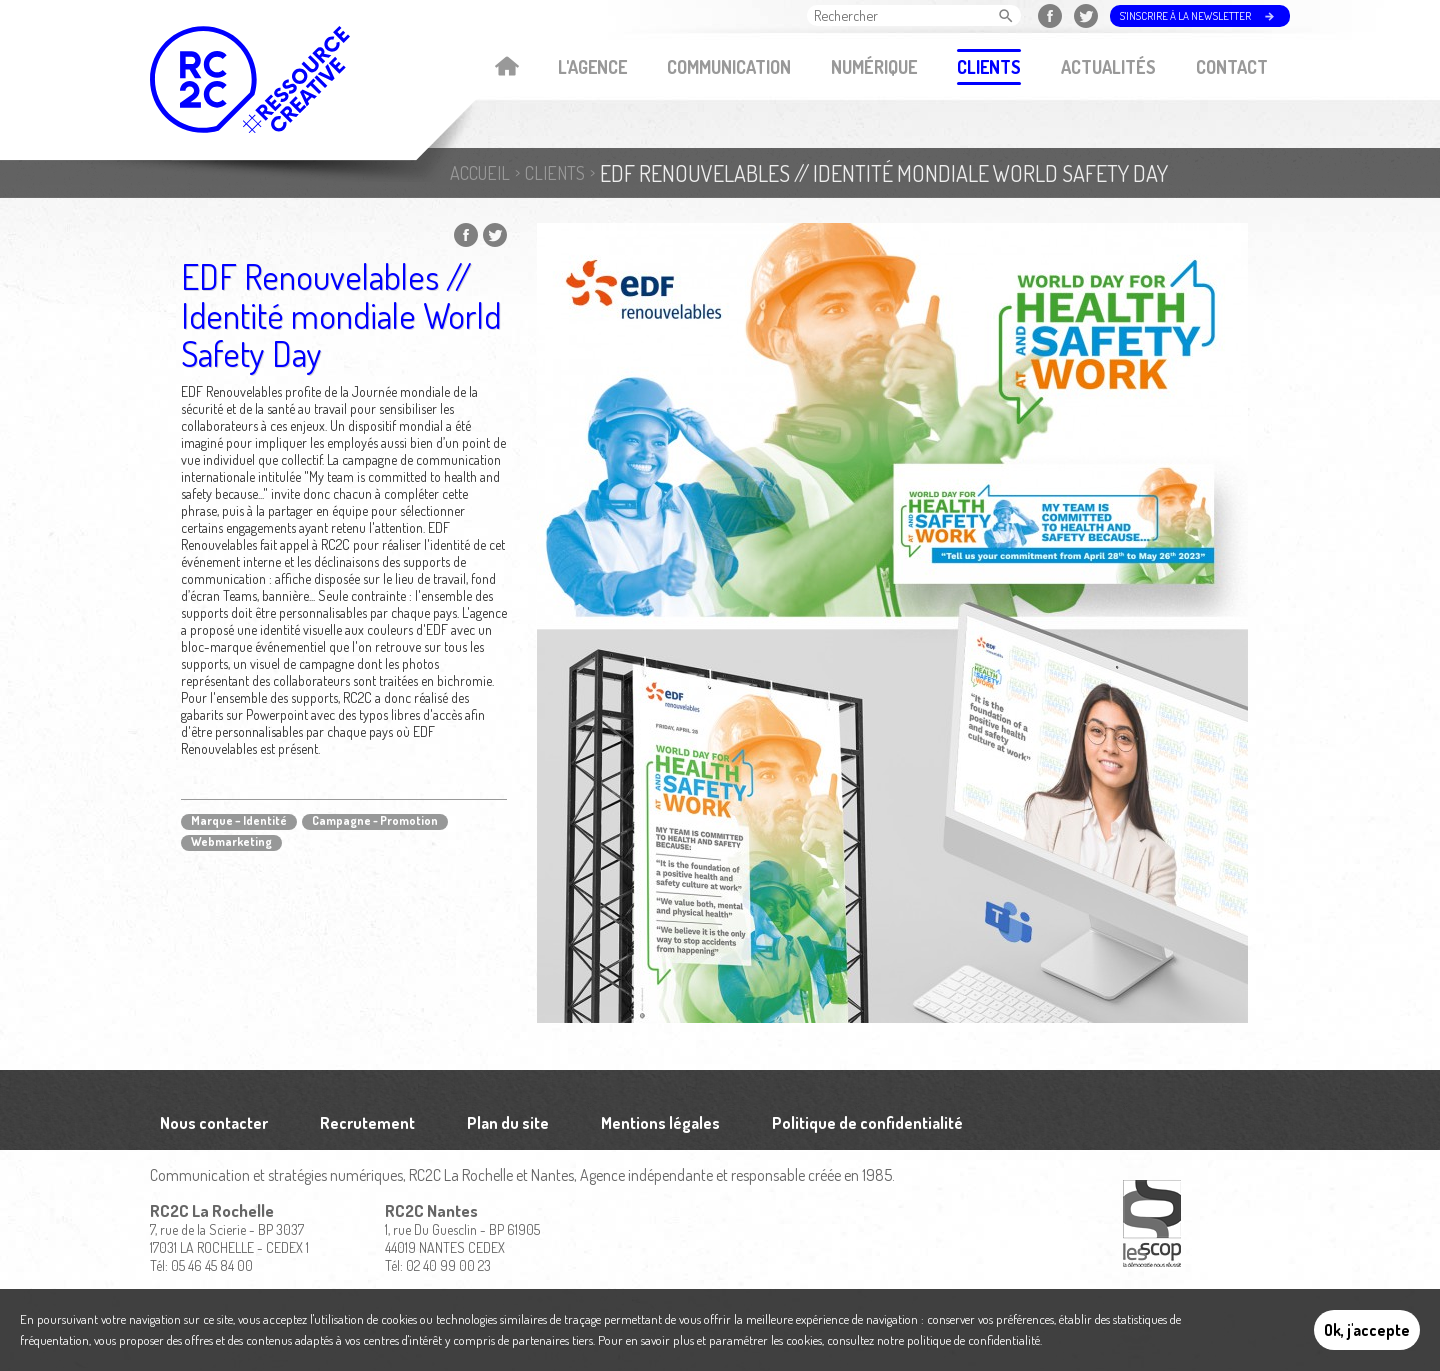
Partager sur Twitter (495, 235)
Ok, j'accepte (1367, 1330)
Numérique (874, 67)
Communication (729, 67)
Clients (989, 67)
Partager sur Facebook (466, 235)
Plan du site (508, 1123)
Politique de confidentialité (867, 1123)
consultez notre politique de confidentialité (933, 1340)
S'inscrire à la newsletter (1185, 16)
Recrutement (367, 1123)
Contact (1232, 67)
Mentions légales (660, 1123)
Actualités (1108, 67)
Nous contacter (214, 1123)
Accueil (506, 68)
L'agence (592, 67)
